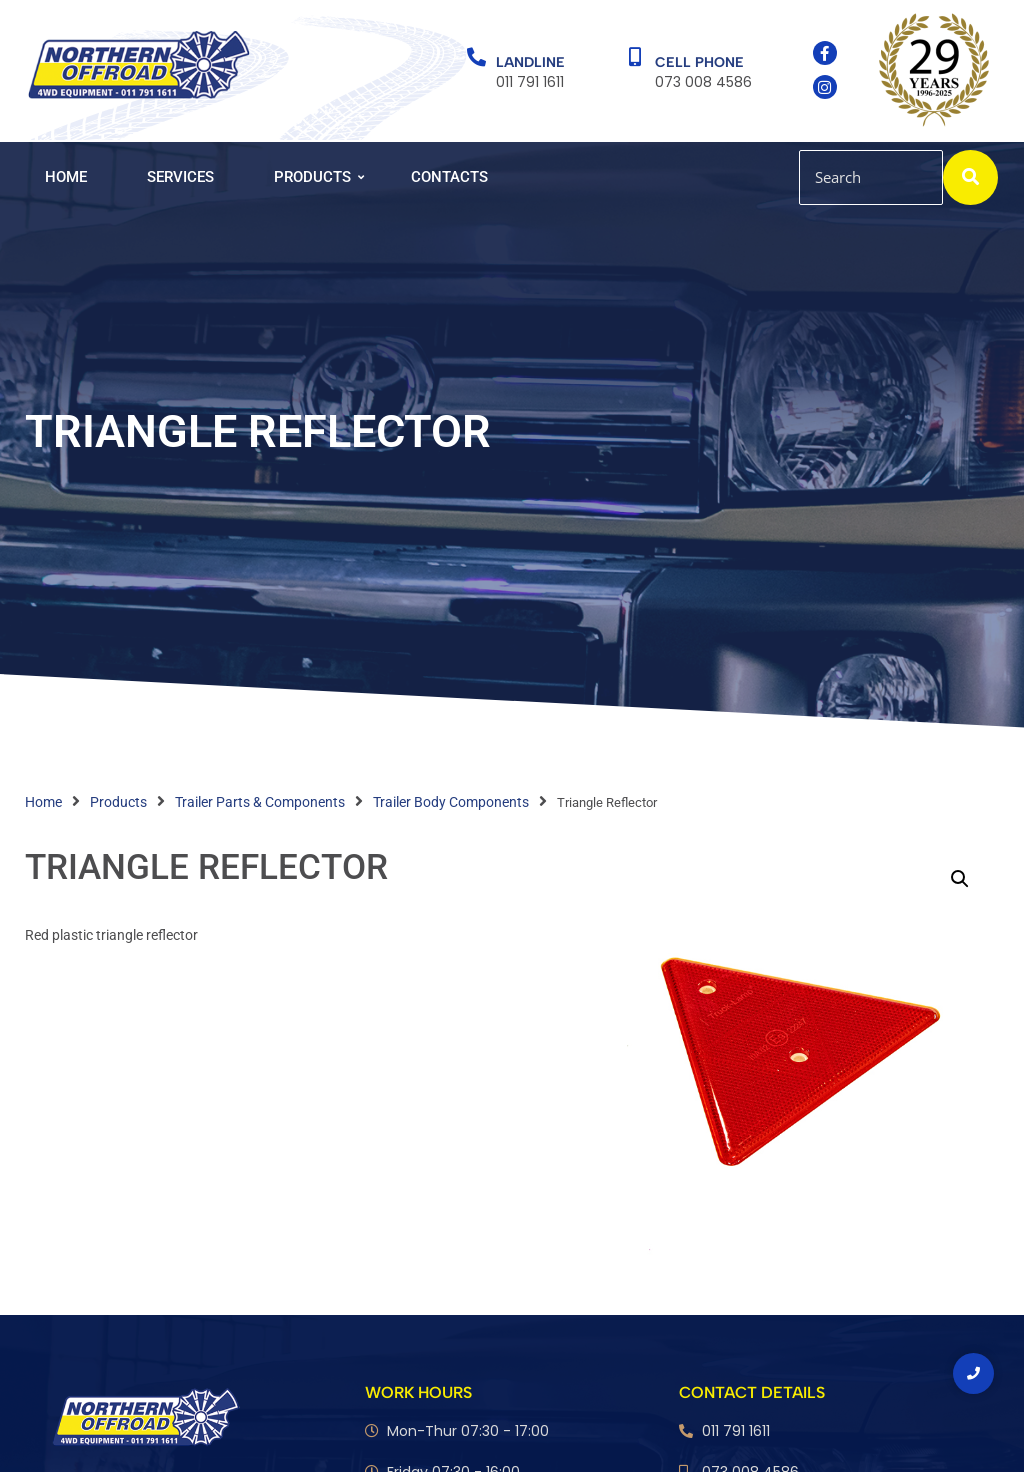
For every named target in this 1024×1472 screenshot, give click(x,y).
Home (66, 177)
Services (180, 177)
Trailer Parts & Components (260, 802)
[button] (960, 879)
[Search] (871, 177)
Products (319, 177)
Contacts (449, 177)
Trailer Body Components (451, 802)
